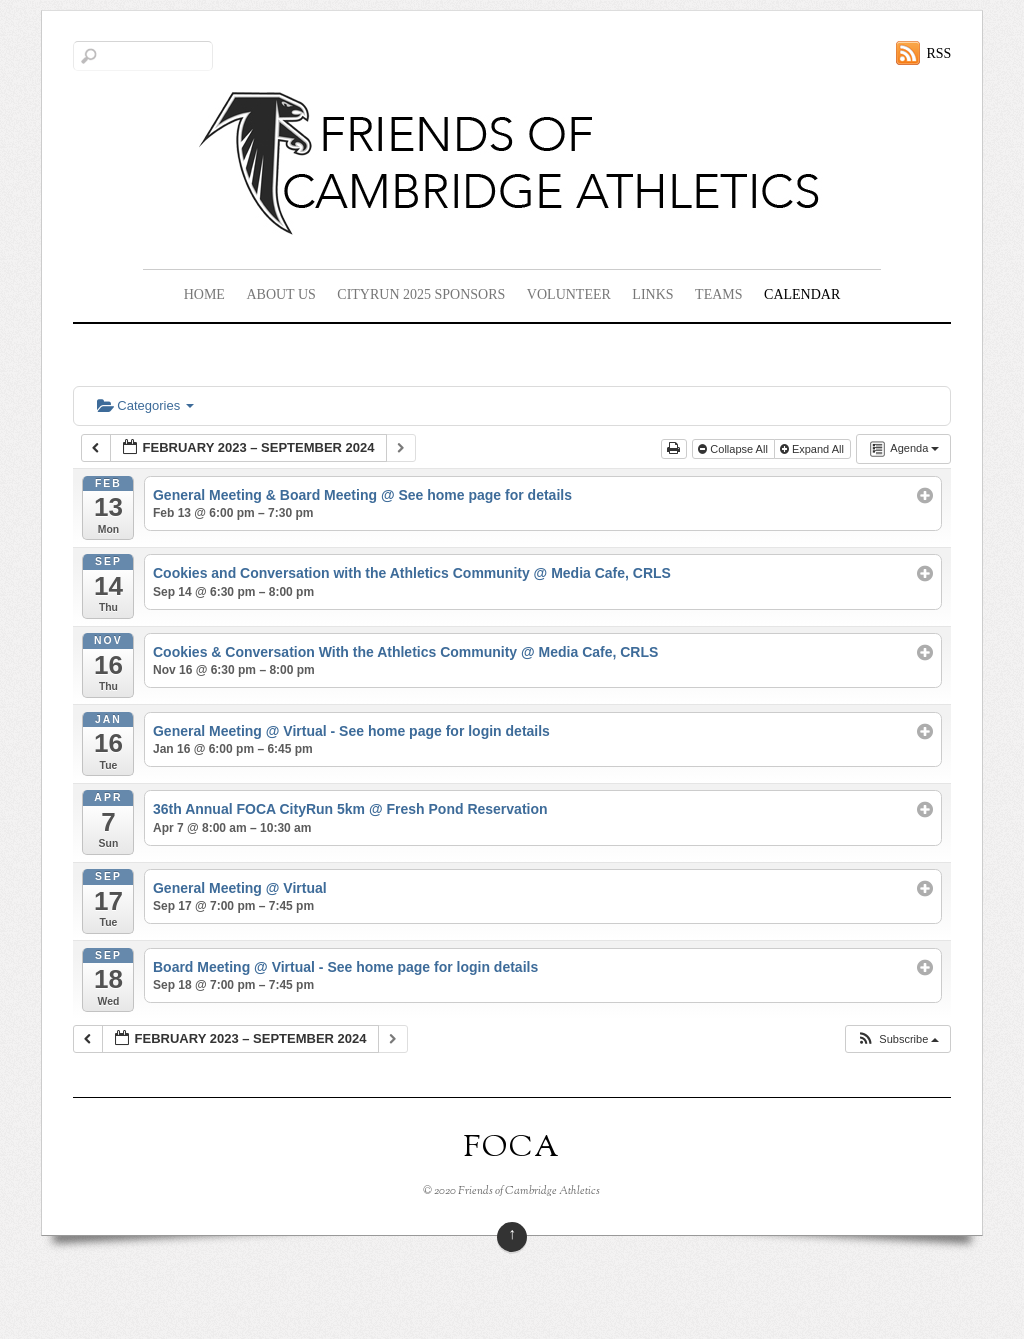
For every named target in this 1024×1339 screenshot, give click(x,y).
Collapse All (734, 449)
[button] (897, 1039)
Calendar (802, 294)
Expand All (813, 449)
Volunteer (569, 294)
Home (204, 294)
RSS (938, 53)
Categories (145, 405)
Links (652, 294)
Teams (718, 294)
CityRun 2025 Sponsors (421, 294)
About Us (280, 294)
